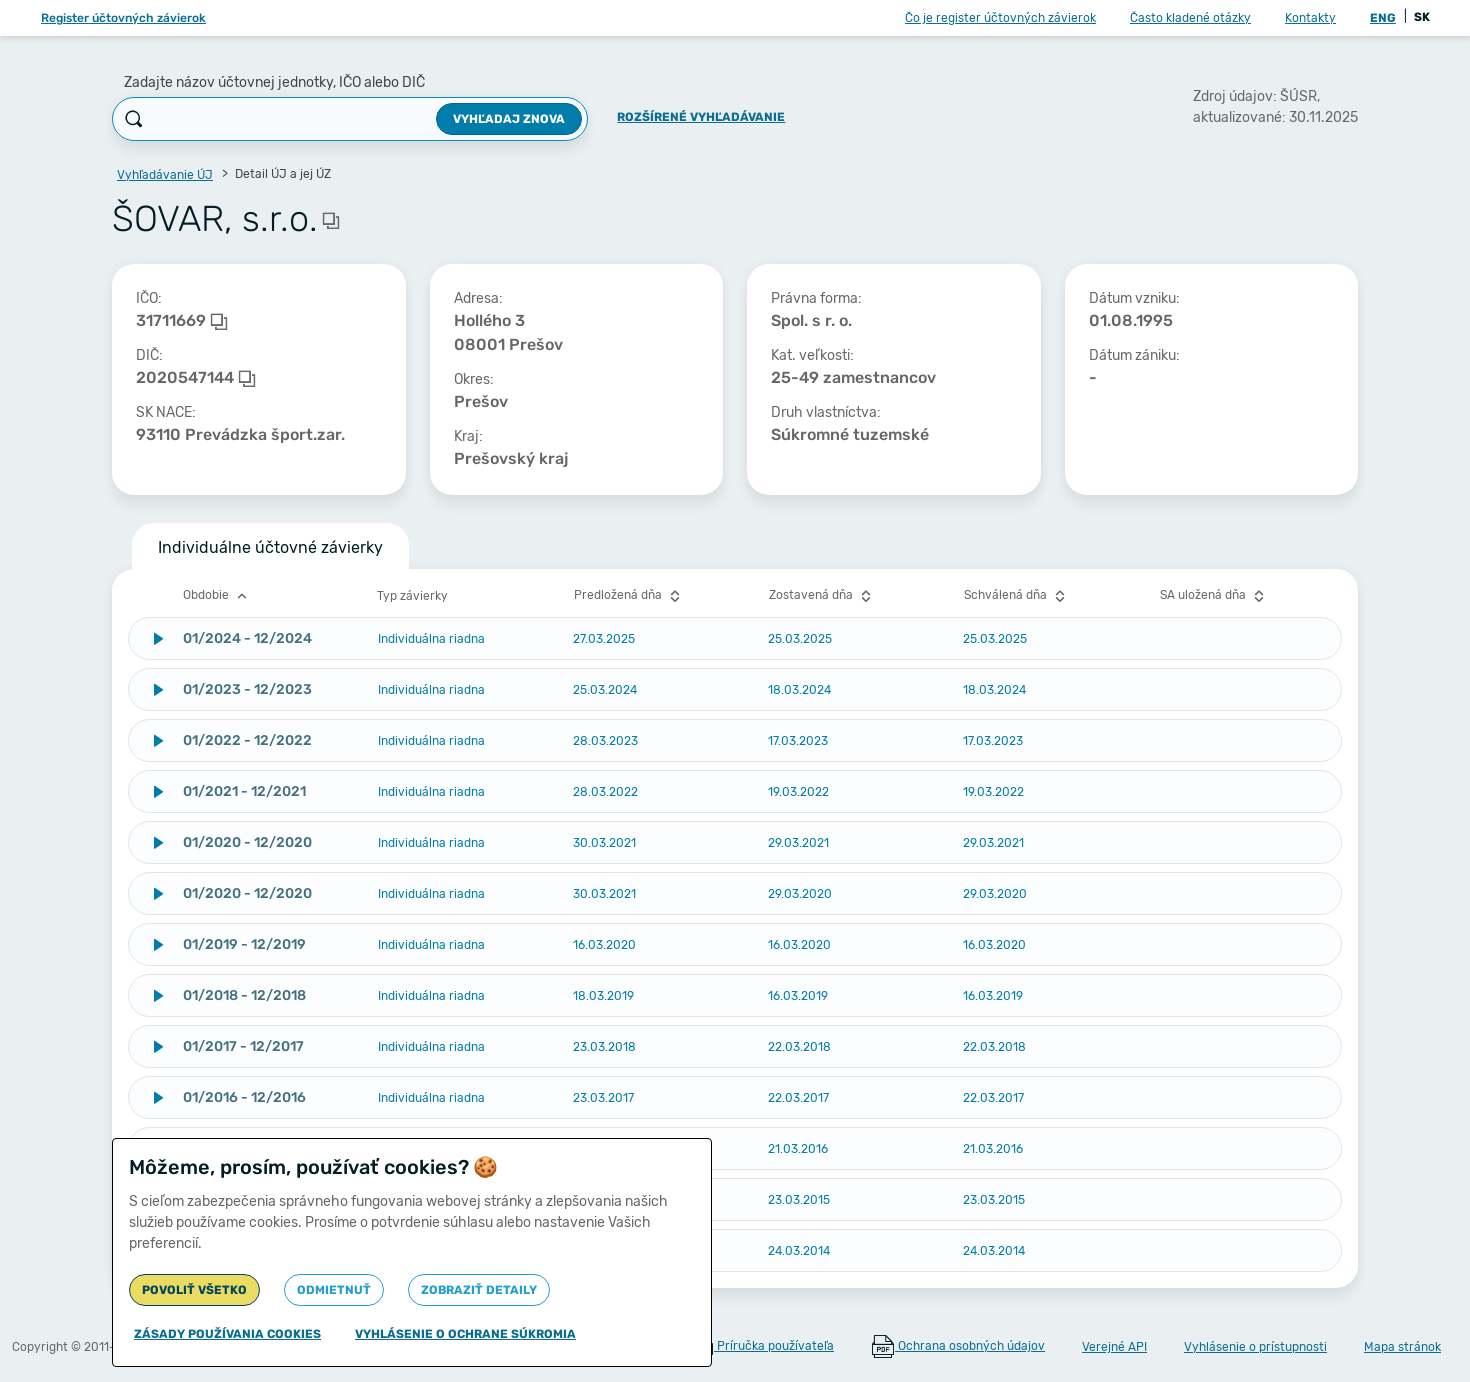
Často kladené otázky (1190, 18)
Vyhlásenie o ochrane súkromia (465, 1334)
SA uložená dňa (1214, 596)
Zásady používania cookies (227, 1334)
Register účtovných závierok (123, 18)
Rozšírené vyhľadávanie (701, 117)
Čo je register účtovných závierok (1000, 18)
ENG (1383, 18)
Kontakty (1310, 18)
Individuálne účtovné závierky (270, 547)
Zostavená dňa (822, 596)
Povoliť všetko (194, 1290)
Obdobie (217, 596)
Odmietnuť (334, 1290)
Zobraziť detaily (479, 1290)
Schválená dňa (1017, 596)
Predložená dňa (629, 596)
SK (1422, 17)
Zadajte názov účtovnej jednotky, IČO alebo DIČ (274, 82)
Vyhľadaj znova (509, 119)
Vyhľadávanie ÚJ (165, 175)
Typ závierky (412, 596)
